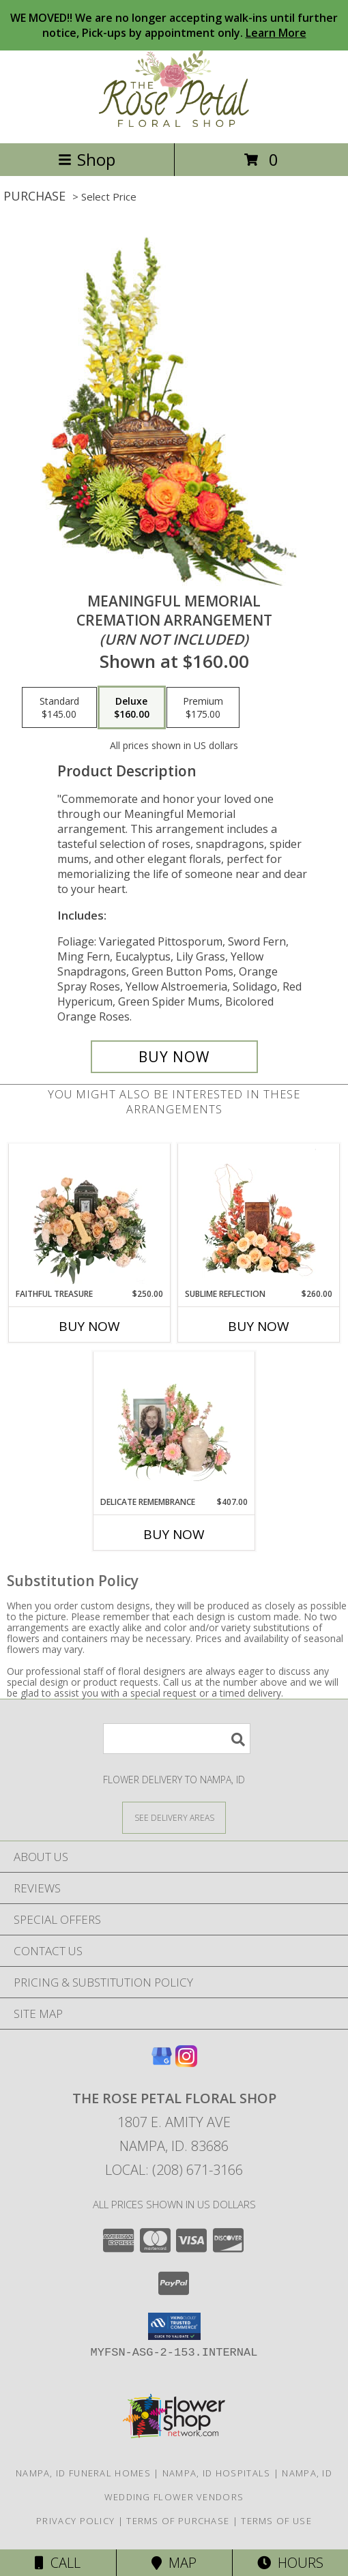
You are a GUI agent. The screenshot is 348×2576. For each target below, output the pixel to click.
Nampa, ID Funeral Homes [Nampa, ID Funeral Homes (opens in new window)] (83, 2473)
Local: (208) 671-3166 (174, 2170)
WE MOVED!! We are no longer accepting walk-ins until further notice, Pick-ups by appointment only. (174, 25)
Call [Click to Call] (58, 2562)
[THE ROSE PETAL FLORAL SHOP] (174, 123)
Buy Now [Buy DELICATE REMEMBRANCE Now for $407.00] (174, 1534)
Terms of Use (276, 2521)
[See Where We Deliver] (174, 1817)
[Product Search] (176, 1738)
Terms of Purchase (177, 2521)
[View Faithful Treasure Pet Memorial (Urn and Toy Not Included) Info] (90, 1216)
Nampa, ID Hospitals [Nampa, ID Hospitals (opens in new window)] (216, 2473)
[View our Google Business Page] (162, 2062)
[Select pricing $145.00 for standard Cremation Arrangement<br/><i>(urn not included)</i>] (59, 707)
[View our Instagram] (186, 2062)
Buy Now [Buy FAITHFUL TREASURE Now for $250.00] (89, 1326)
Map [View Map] (174, 2562)
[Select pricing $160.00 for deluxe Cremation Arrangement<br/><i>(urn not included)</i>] (132, 707)
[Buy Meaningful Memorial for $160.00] (174, 1056)
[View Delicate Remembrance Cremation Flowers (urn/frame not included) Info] (174, 1424)
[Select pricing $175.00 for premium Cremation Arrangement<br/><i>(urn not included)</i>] (203, 707)
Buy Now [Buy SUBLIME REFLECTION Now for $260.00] (258, 1326)
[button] (174, 2326)
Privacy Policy (75, 2521)
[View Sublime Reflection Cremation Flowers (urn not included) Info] (259, 1216)
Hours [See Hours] (290, 2562)
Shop (86, 159)
